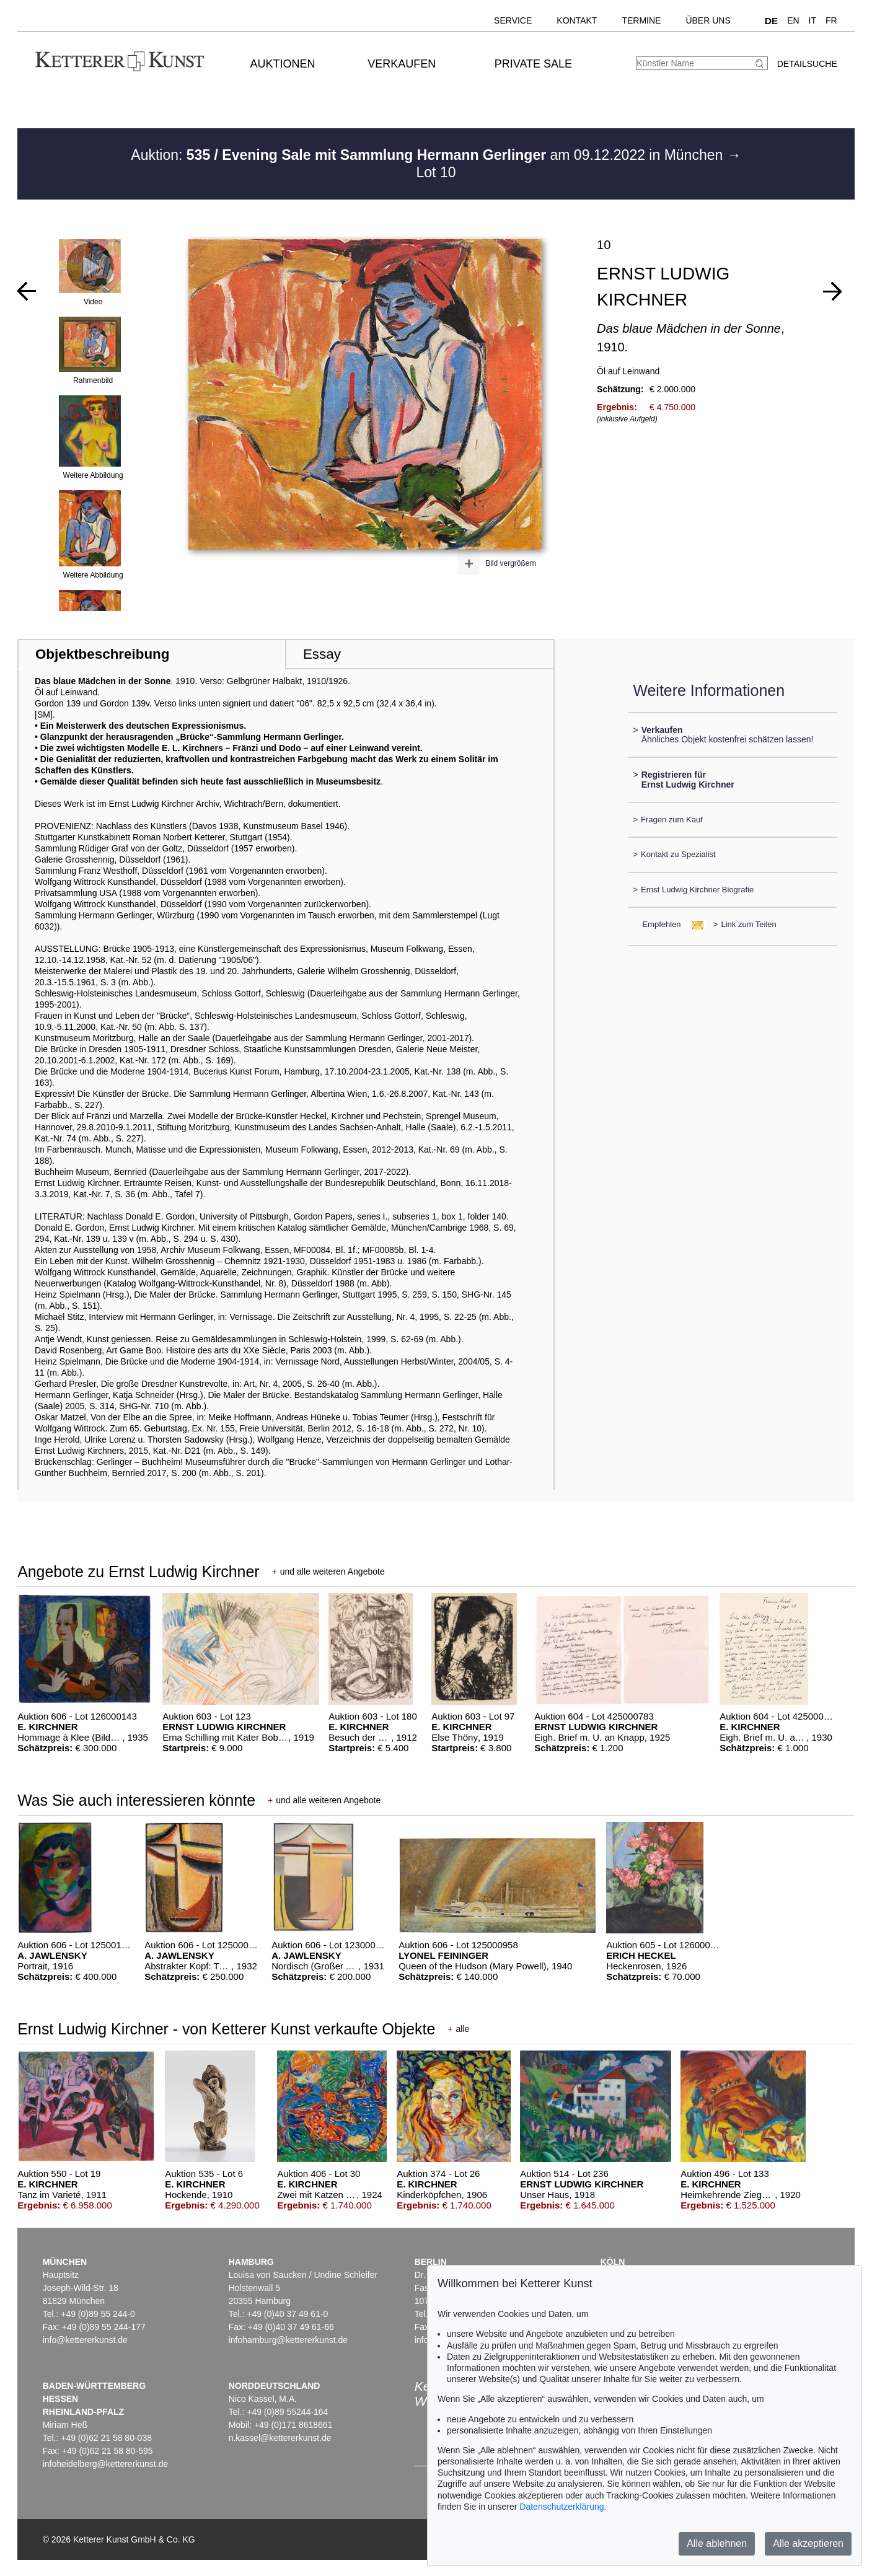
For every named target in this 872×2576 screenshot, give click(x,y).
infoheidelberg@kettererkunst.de (106, 2464)
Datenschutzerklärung (561, 2507)
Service (513, 20)
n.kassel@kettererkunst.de (280, 2438)
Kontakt (577, 20)
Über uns (707, 20)
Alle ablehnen (717, 2543)
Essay (322, 654)
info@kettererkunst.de (85, 2340)
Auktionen (282, 64)
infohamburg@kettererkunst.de (288, 2340)
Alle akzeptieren (808, 2543)
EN (793, 20)
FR (831, 20)
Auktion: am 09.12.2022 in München (428, 155)
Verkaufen (402, 64)
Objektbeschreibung (102, 654)
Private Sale (533, 64)
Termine (641, 20)
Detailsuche (807, 64)
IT (812, 20)
